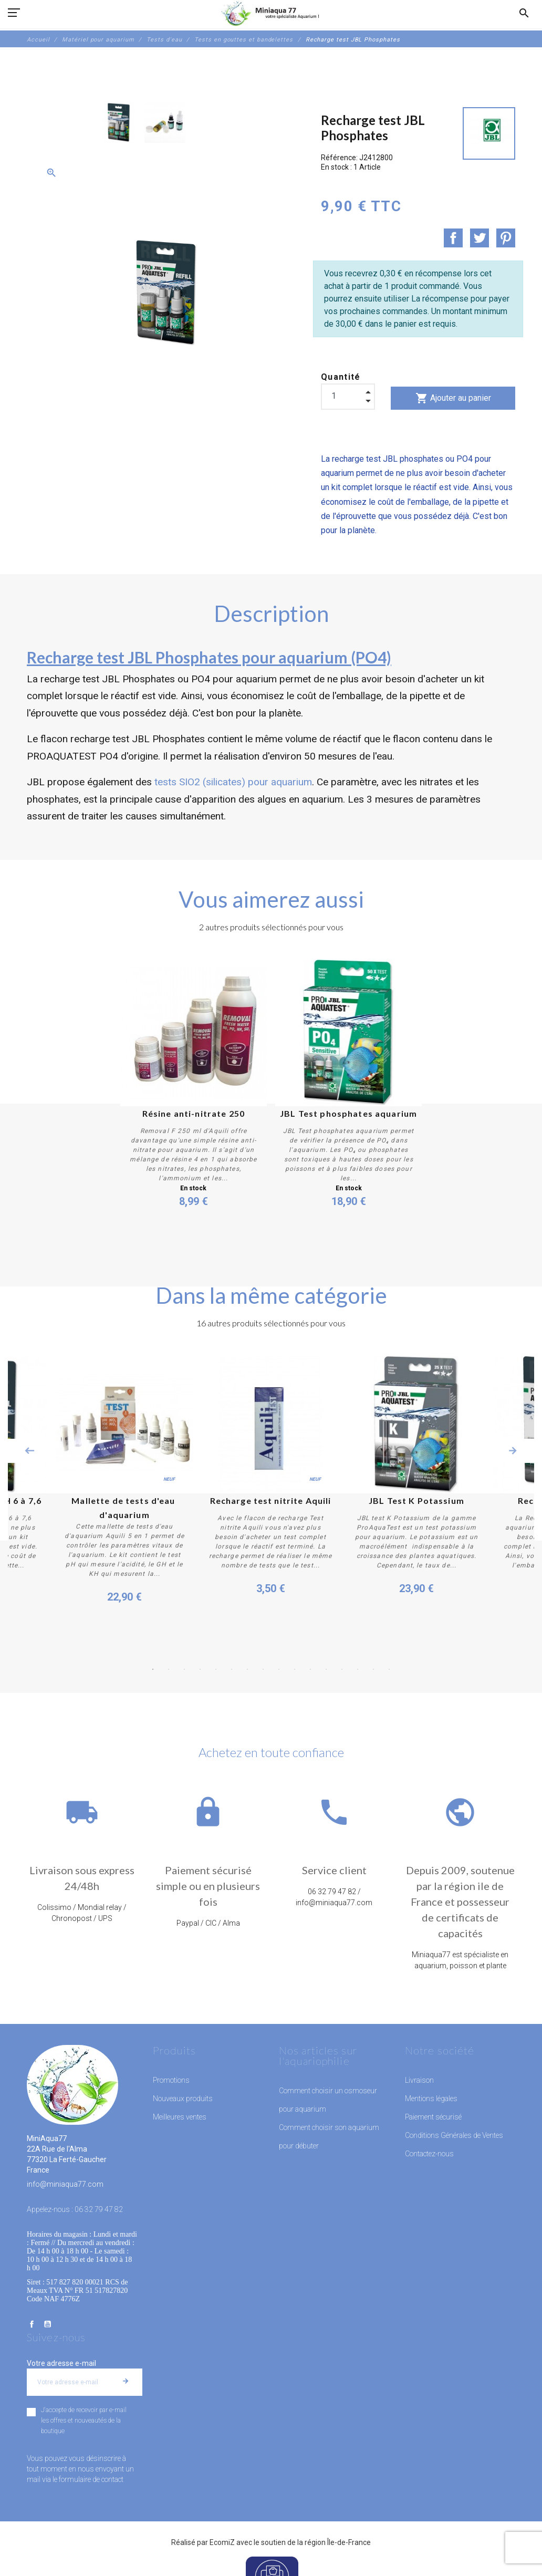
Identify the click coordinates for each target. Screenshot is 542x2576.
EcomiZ (222, 2542)
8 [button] (263, 1669)
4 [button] (200, 1669)
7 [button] (247, 1669)
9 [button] (279, 1669)
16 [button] (389, 1669)
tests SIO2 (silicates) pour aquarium (233, 782)
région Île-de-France (338, 2542)
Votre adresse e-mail (61, 2363)
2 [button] (168, 1669)
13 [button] (342, 1669)
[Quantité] (348, 396)
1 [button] (153, 1669)
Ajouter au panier (453, 398)
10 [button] (294, 1669)
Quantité (341, 377)
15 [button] (373, 1669)
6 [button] (231, 1669)
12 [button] (326, 1669)
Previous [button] (29, 1451)
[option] (119, 122)
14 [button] (357, 1669)
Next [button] (512, 1451)
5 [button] (216, 1669)
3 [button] (184, 1669)
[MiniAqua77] (271, 13)
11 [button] (310, 1669)
